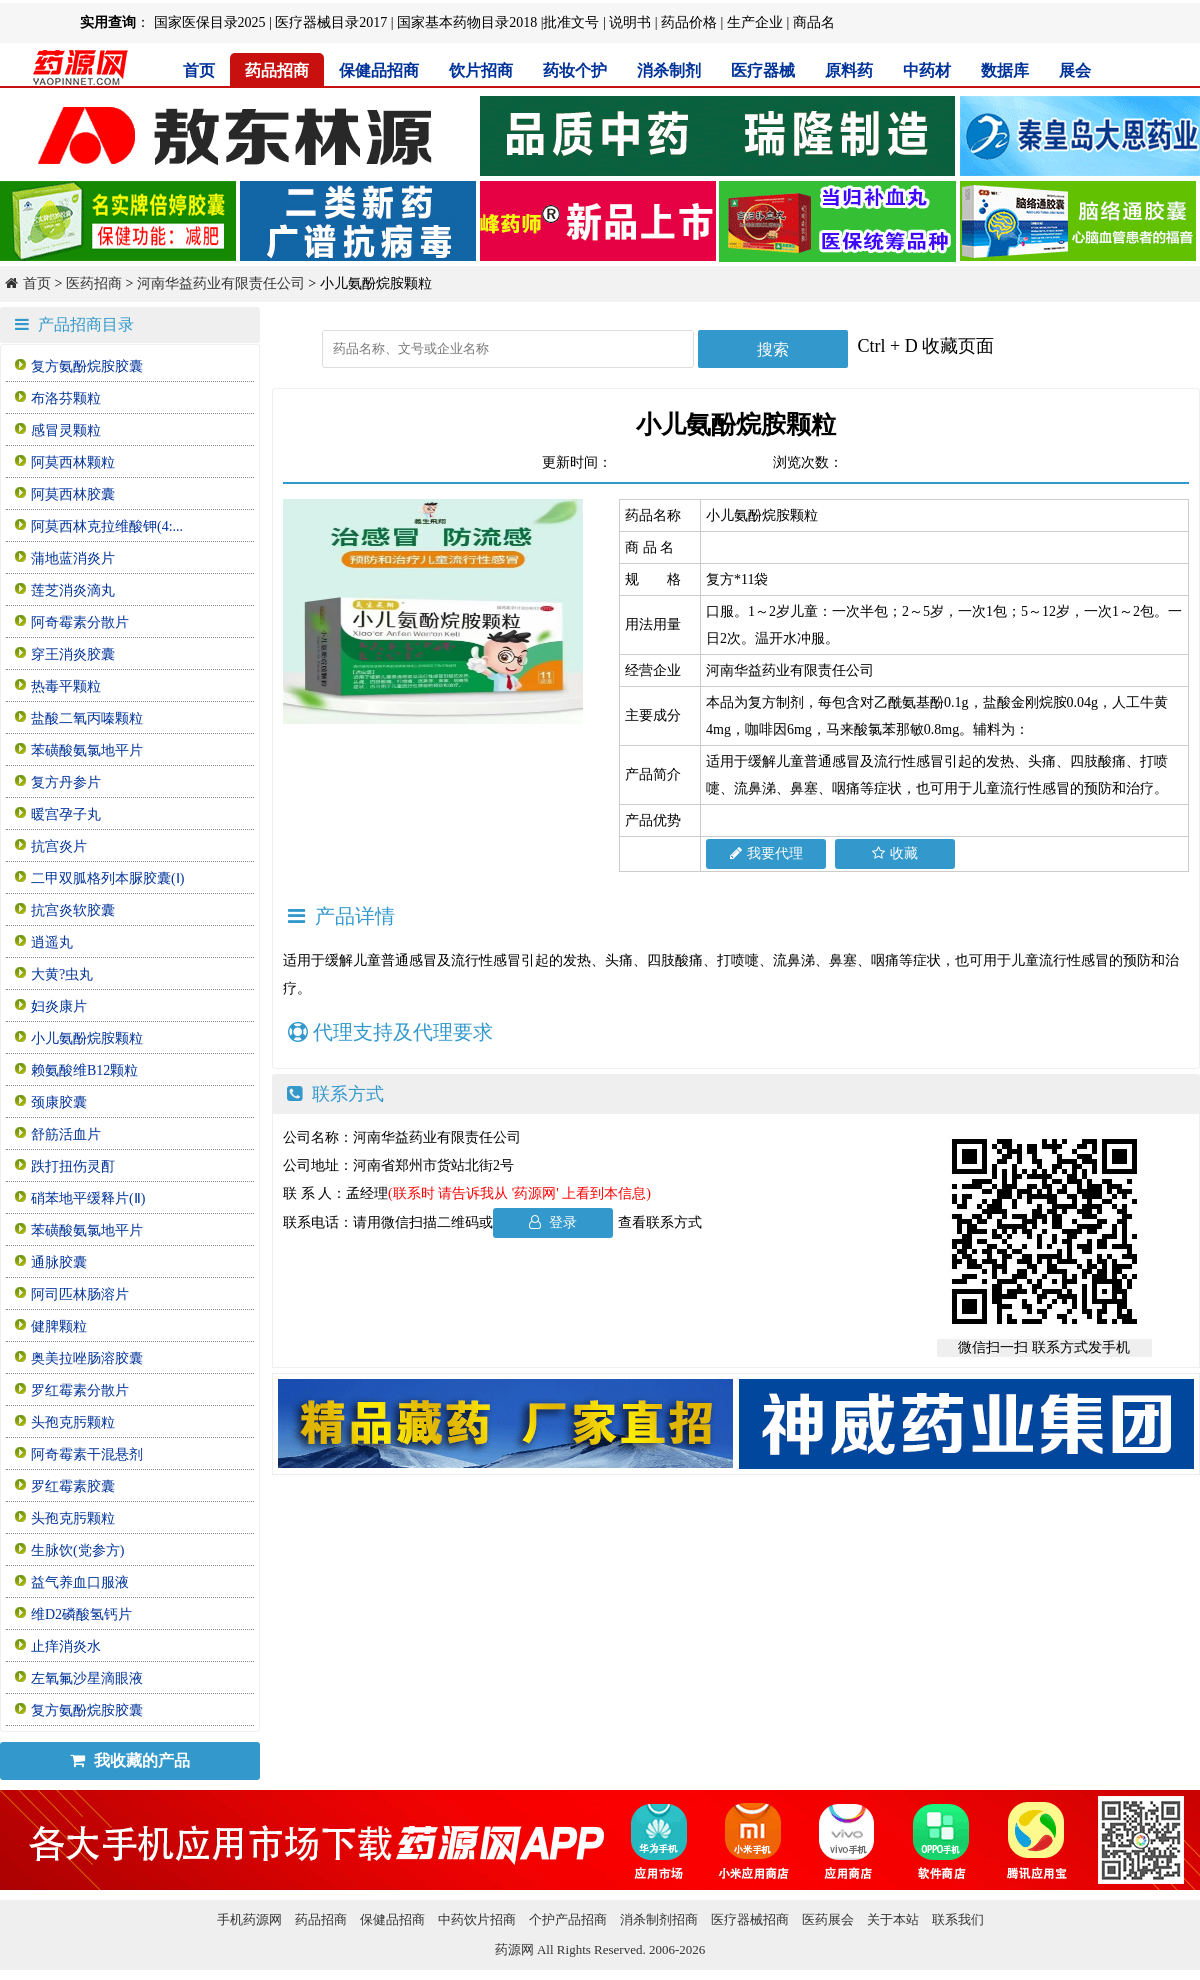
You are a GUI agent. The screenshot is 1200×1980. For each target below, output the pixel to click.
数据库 (1005, 70)
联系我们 (958, 1919)
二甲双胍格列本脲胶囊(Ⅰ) (107, 878)
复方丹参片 (66, 782)
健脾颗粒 (59, 1326)
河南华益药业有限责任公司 (221, 283)
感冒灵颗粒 (66, 430)
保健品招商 (379, 70)
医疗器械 (763, 70)
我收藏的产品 (130, 1760)
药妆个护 (575, 70)
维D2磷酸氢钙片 (81, 1614)
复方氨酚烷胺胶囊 (87, 366)
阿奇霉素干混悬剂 (87, 1454)
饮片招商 (481, 70)
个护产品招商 (568, 1919)
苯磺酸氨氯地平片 (87, 750)
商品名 (814, 22)
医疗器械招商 (750, 1919)
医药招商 (94, 283)
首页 (199, 70)
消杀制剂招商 (659, 1919)
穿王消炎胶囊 (73, 654)
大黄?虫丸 (62, 974)
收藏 (895, 853)
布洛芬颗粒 (66, 398)
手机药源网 (249, 1919)
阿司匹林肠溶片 (80, 1294)
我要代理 (766, 853)
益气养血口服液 (80, 1582)
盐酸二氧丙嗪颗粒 (87, 718)
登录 (553, 1222)
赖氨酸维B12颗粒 (84, 1070)
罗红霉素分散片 (80, 1390)
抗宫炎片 (59, 846)
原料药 (849, 70)
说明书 (630, 22)
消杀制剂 (669, 70)
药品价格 (689, 22)
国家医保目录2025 (210, 22)
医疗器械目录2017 (331, 22)
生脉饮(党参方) (77, 1550)
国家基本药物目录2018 (467, 22)
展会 (1075, 70)
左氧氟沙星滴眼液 (87, 1678)
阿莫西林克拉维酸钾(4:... (107, 526)
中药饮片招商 (477, 1919)
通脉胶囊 (59, 1262)
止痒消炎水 (66, 1646)
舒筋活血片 (66, 1134)
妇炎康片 (59, 1006)
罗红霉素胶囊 (73, 1486)
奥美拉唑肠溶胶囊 (87, 1358)
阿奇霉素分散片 (80, 622)
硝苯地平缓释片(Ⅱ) (88, 1198)
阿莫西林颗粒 (73, 462)
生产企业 (755, 22)
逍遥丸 (52, 942)
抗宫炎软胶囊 (73, 910)
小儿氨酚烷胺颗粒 (87, 1038)
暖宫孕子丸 (66, 814)
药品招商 (277, 70)
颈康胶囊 (59, 1102)
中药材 (927, 70)
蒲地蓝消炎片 (73, 558)
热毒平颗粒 (66, 686)
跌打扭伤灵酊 (73, 1166)
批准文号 (571, 22)
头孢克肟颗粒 (73, 1422)
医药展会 (828, 1919)
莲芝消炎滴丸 (73, 590)
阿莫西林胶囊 (73, 494)
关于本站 (893, 1919)
